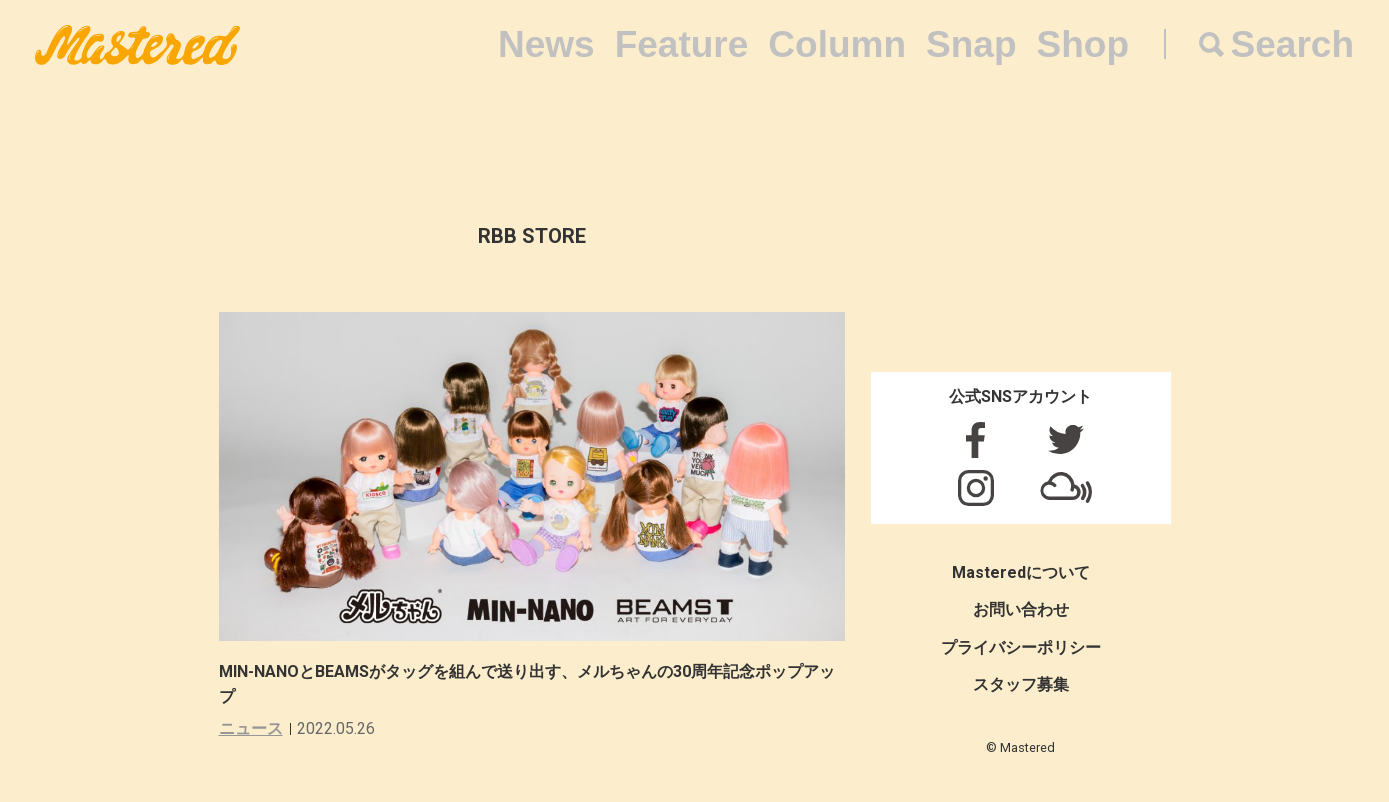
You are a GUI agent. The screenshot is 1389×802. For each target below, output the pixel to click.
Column (837, 44)
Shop (1083, 44)
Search (1292, 44)
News (546, 44)
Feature (682, 44)
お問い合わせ (1021, 609)
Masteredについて (1021, 572)
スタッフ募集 (1021, 684)
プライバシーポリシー (1021, 647)
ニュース (251, 728)
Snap (971, 44)
